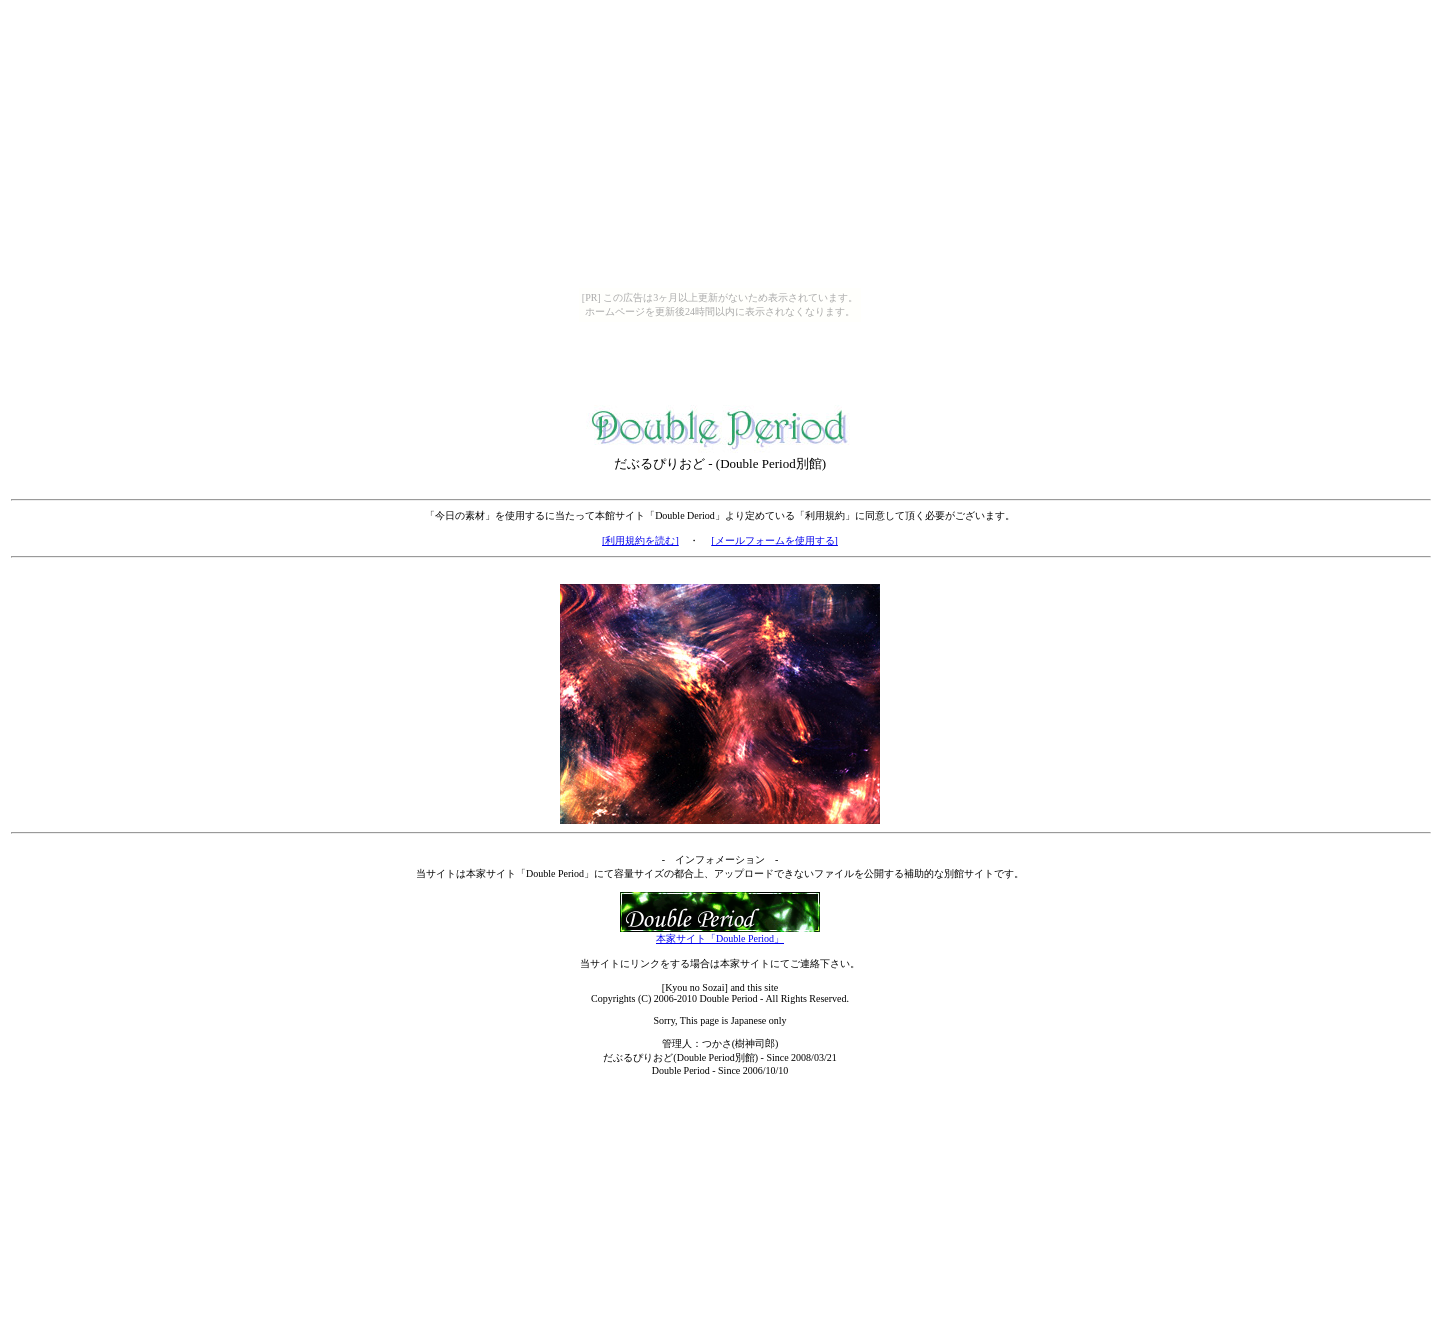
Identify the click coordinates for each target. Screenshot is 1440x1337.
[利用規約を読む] (640, 540)
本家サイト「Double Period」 (720, 933)
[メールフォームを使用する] (774, 540)
